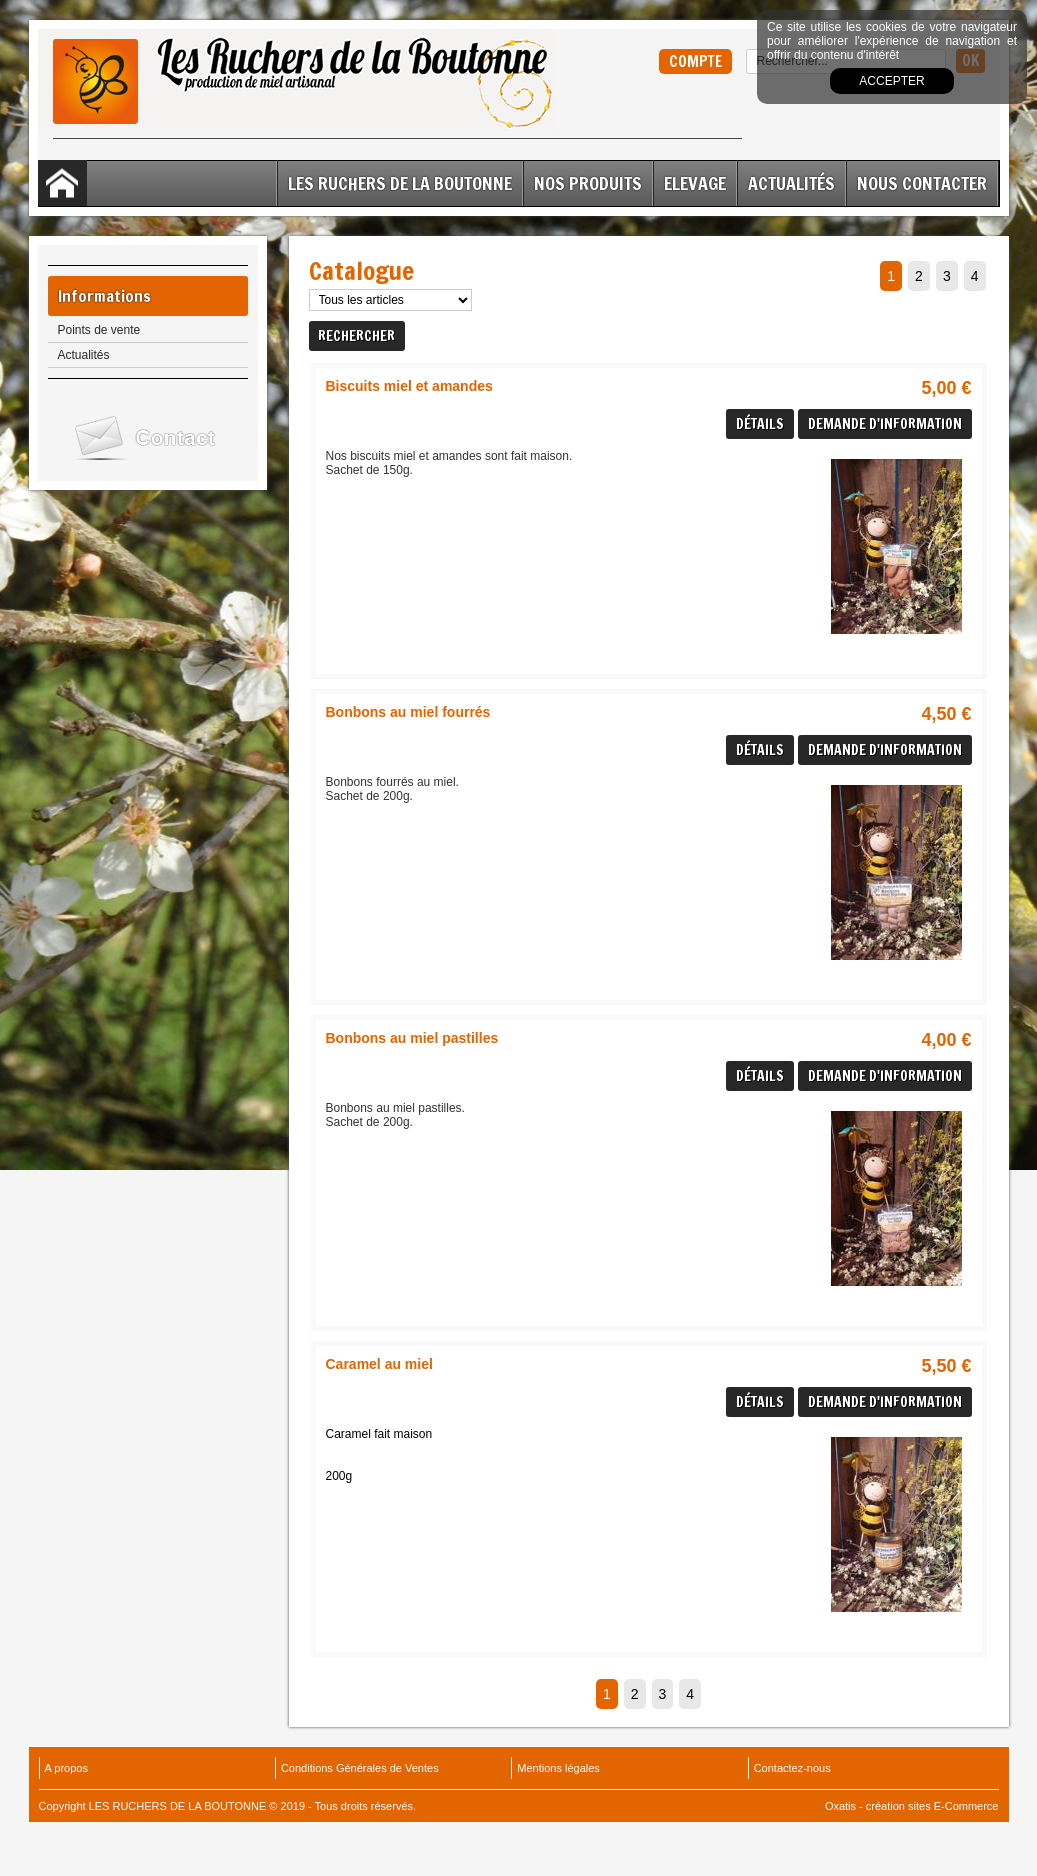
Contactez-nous (792, 1768)
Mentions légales (558, 1768)
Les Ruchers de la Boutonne (400, 183)
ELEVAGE (695, 183)
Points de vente (99, 330)
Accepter (891, 81)
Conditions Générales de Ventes (360, 1768)
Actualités (791, 183)
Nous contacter (922, 183)
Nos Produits (588, 183)
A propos (66, 1768)
